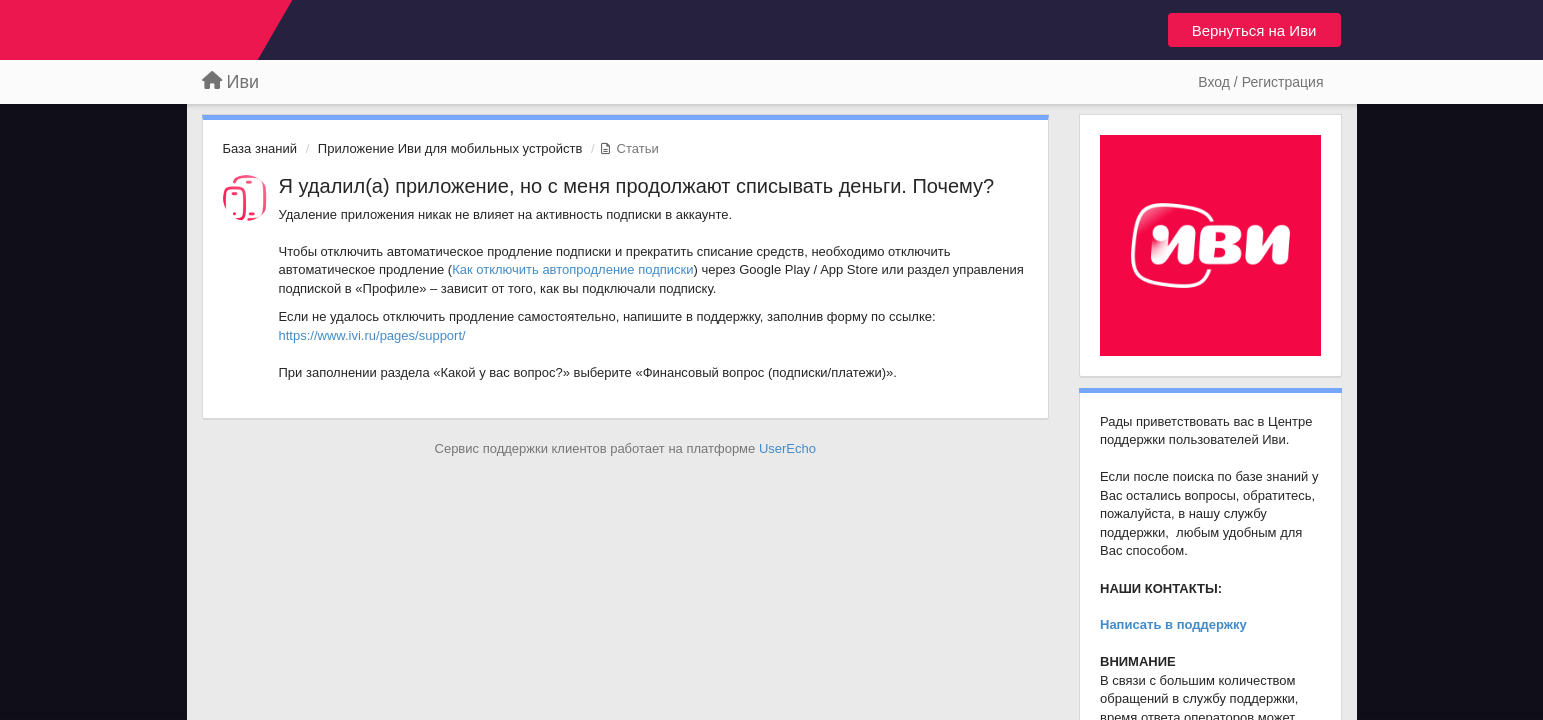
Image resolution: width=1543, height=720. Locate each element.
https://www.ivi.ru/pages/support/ (372, 335)
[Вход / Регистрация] (1260, 82)
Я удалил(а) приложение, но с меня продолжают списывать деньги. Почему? (637, 186)
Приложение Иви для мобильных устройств (450, 148)
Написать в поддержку (1173, 624)
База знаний (260, 148)
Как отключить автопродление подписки (572, 269)
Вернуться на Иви (1254, 30)
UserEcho (787, 448)
